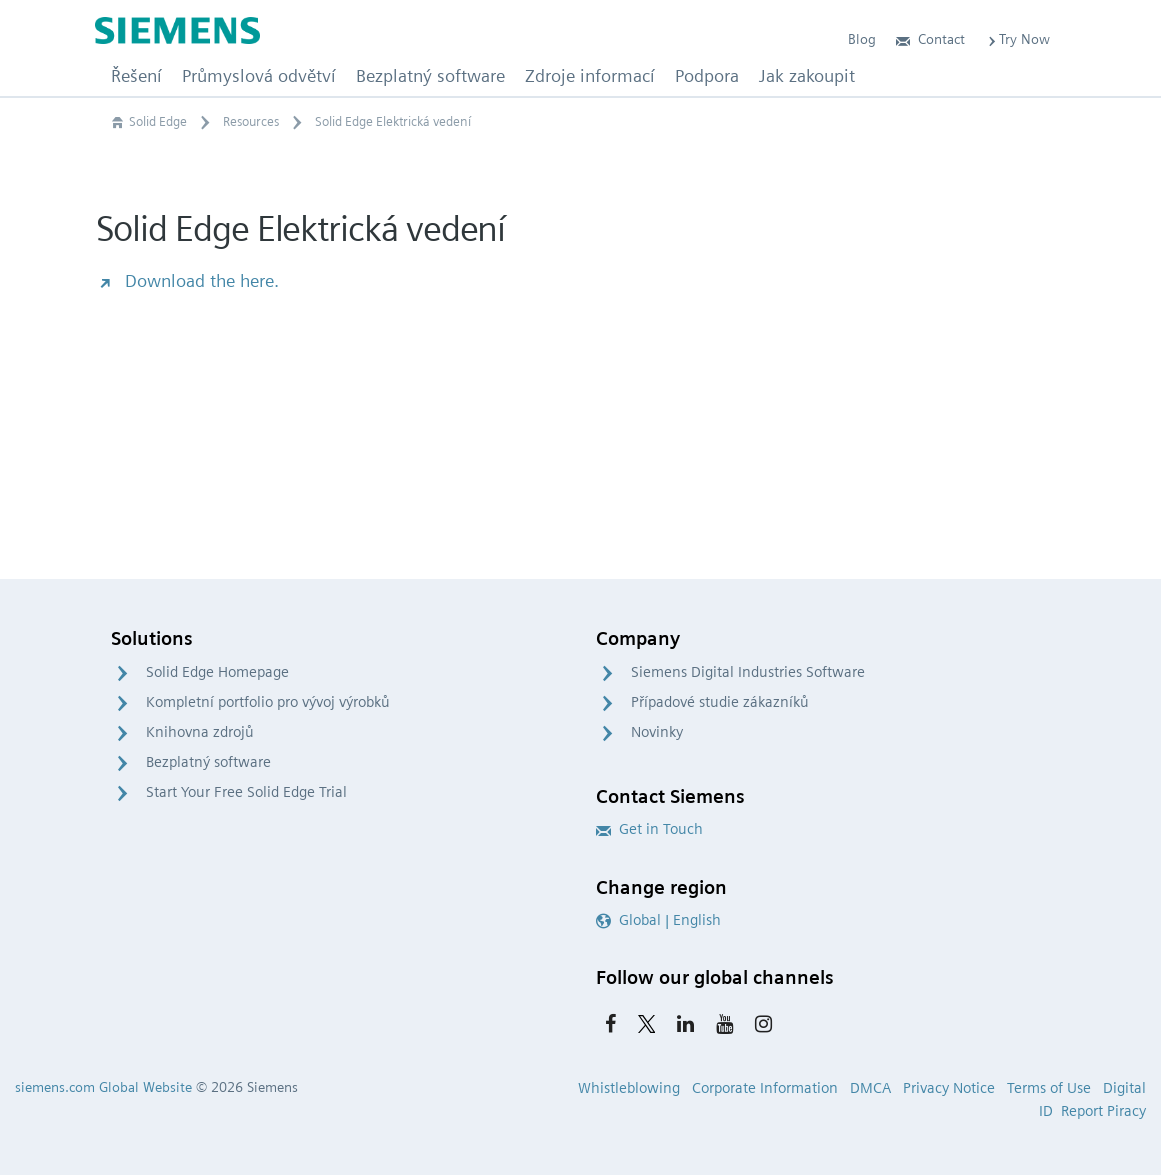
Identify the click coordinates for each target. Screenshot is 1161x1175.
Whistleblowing (629, 1088)
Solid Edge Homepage (217, 672)
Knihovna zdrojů (200, 732)
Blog (862, 39)
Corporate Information (765, 1088)
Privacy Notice (949, 1088)
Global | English (658, 920)
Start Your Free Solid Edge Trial (246, 792)
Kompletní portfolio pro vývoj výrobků (268, 702)
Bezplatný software (208, 762)
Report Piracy (1103, 1111)
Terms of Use (1049, 1088)
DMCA (870, 1088)
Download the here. (187, 280)
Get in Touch (649, 829)
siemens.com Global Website (103, 1087)
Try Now (1017, 39)
